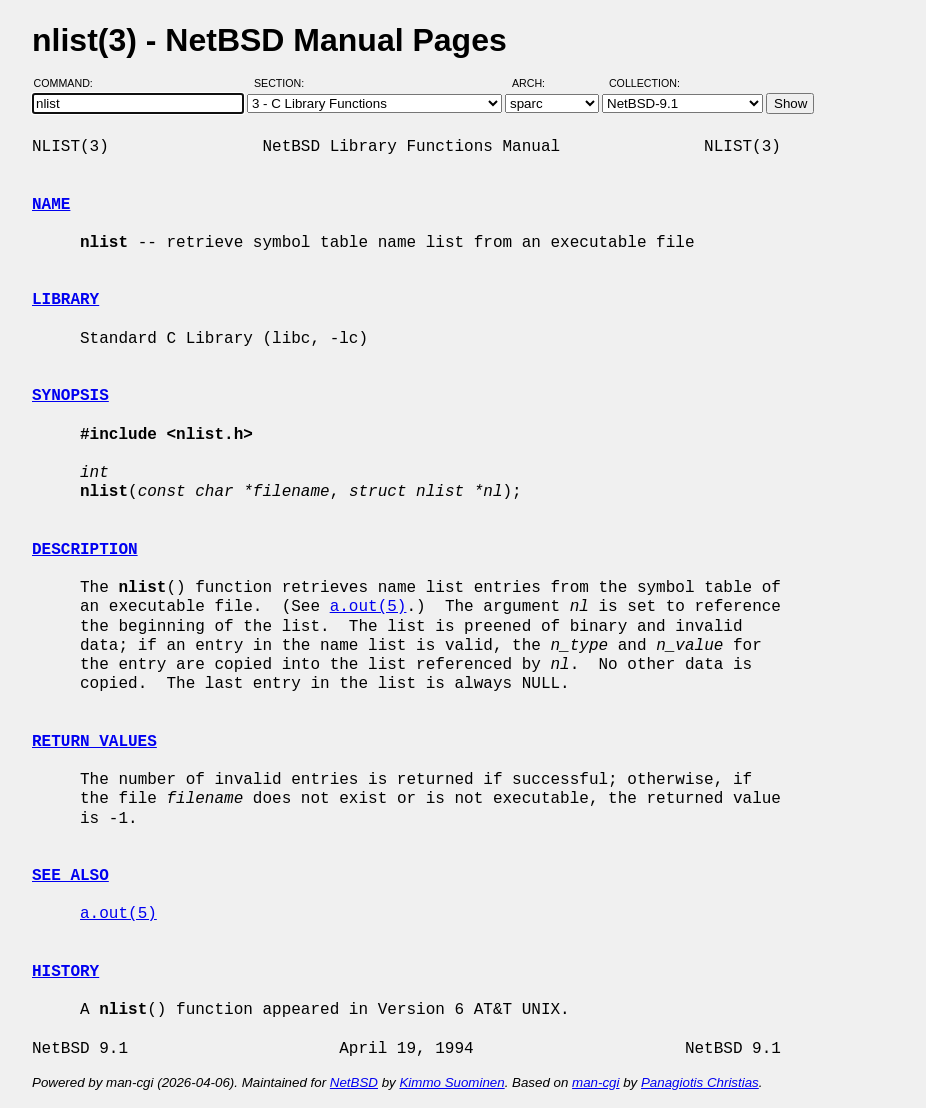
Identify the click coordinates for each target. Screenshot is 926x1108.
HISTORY (65, 972)
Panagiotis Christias (700, 1082)
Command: (69, 83)
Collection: (644, 83)
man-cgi (595, 1082)
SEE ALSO (70, 876)
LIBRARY (65, 300)
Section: (283, 83)
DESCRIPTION (85, 550)
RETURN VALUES (94, 742)
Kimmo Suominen (451, 1082)
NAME (51, 205)
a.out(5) (368, 607)
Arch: (537, 83)
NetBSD (354, 1082)
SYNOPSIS (70, 396)
